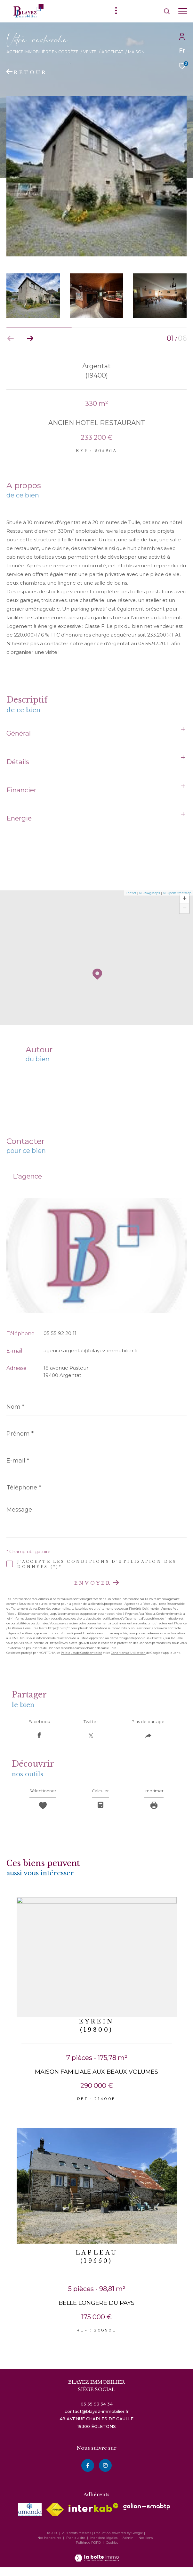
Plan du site (76, 2546)
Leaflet (131, 893)
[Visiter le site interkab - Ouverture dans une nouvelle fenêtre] (93, 2516)
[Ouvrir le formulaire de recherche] (148, 11)
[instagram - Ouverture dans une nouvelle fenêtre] (105, 2474)
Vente (89, 51)
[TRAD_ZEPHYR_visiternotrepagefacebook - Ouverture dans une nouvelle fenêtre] (87, 2474)
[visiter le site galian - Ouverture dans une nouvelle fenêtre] (146, 2515)
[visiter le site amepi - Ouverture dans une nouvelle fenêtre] (30, 2518)
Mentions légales (104, 2546)
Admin (128, 2546)
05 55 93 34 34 (97, 2412)
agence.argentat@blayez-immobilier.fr (91, 1350)
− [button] (184, 908)
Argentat (112, 51)
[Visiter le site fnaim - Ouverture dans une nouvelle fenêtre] (55, 2518)
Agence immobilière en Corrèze (42, 51)
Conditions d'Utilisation (128, 1653)
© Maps (149, 893)
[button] (30, 338)
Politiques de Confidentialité (81, 1653)
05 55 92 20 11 (60, 1333)
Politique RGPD (88, 2551)
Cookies (112, 2551)
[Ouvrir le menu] (183, 11)
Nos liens (146, 2546)
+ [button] (184, 899)
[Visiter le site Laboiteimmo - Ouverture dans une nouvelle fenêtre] (96, 2562)
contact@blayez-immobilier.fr (97, 2419)
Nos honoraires (49, 2546)
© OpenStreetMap (177, 893)
